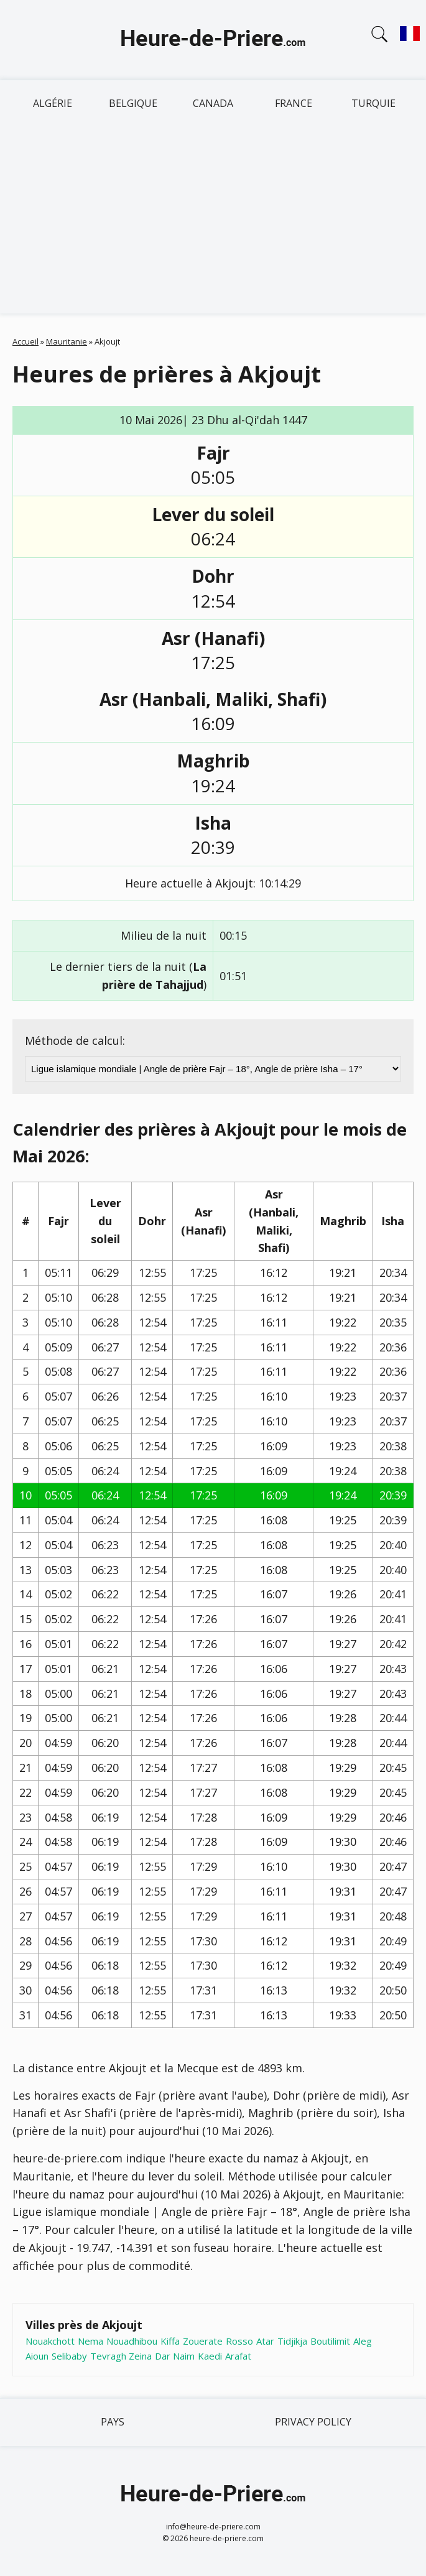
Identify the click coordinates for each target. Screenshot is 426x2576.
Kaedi (210, 2356)
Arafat (238, 2356)
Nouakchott (50, 2341)
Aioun (37, 2356)
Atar (265, 2341)
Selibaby (69, 2356)
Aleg (362, 2341)
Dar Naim (175, 2356)
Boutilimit (330, 2341)
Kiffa (170, 2341)
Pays (112, 2422)
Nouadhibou (131, 2341)
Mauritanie (66, 341)
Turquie (373, 103)
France (293, 103)
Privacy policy (313, 2422)
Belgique (133, 103)
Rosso (239, 2341)
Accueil (25, 341)
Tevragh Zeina (121, 2356)
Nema (90, 2341)
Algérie (52, 103)
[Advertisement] (213, 220)
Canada (213, 103)
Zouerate (203, 2341)
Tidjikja (292, 2341)
